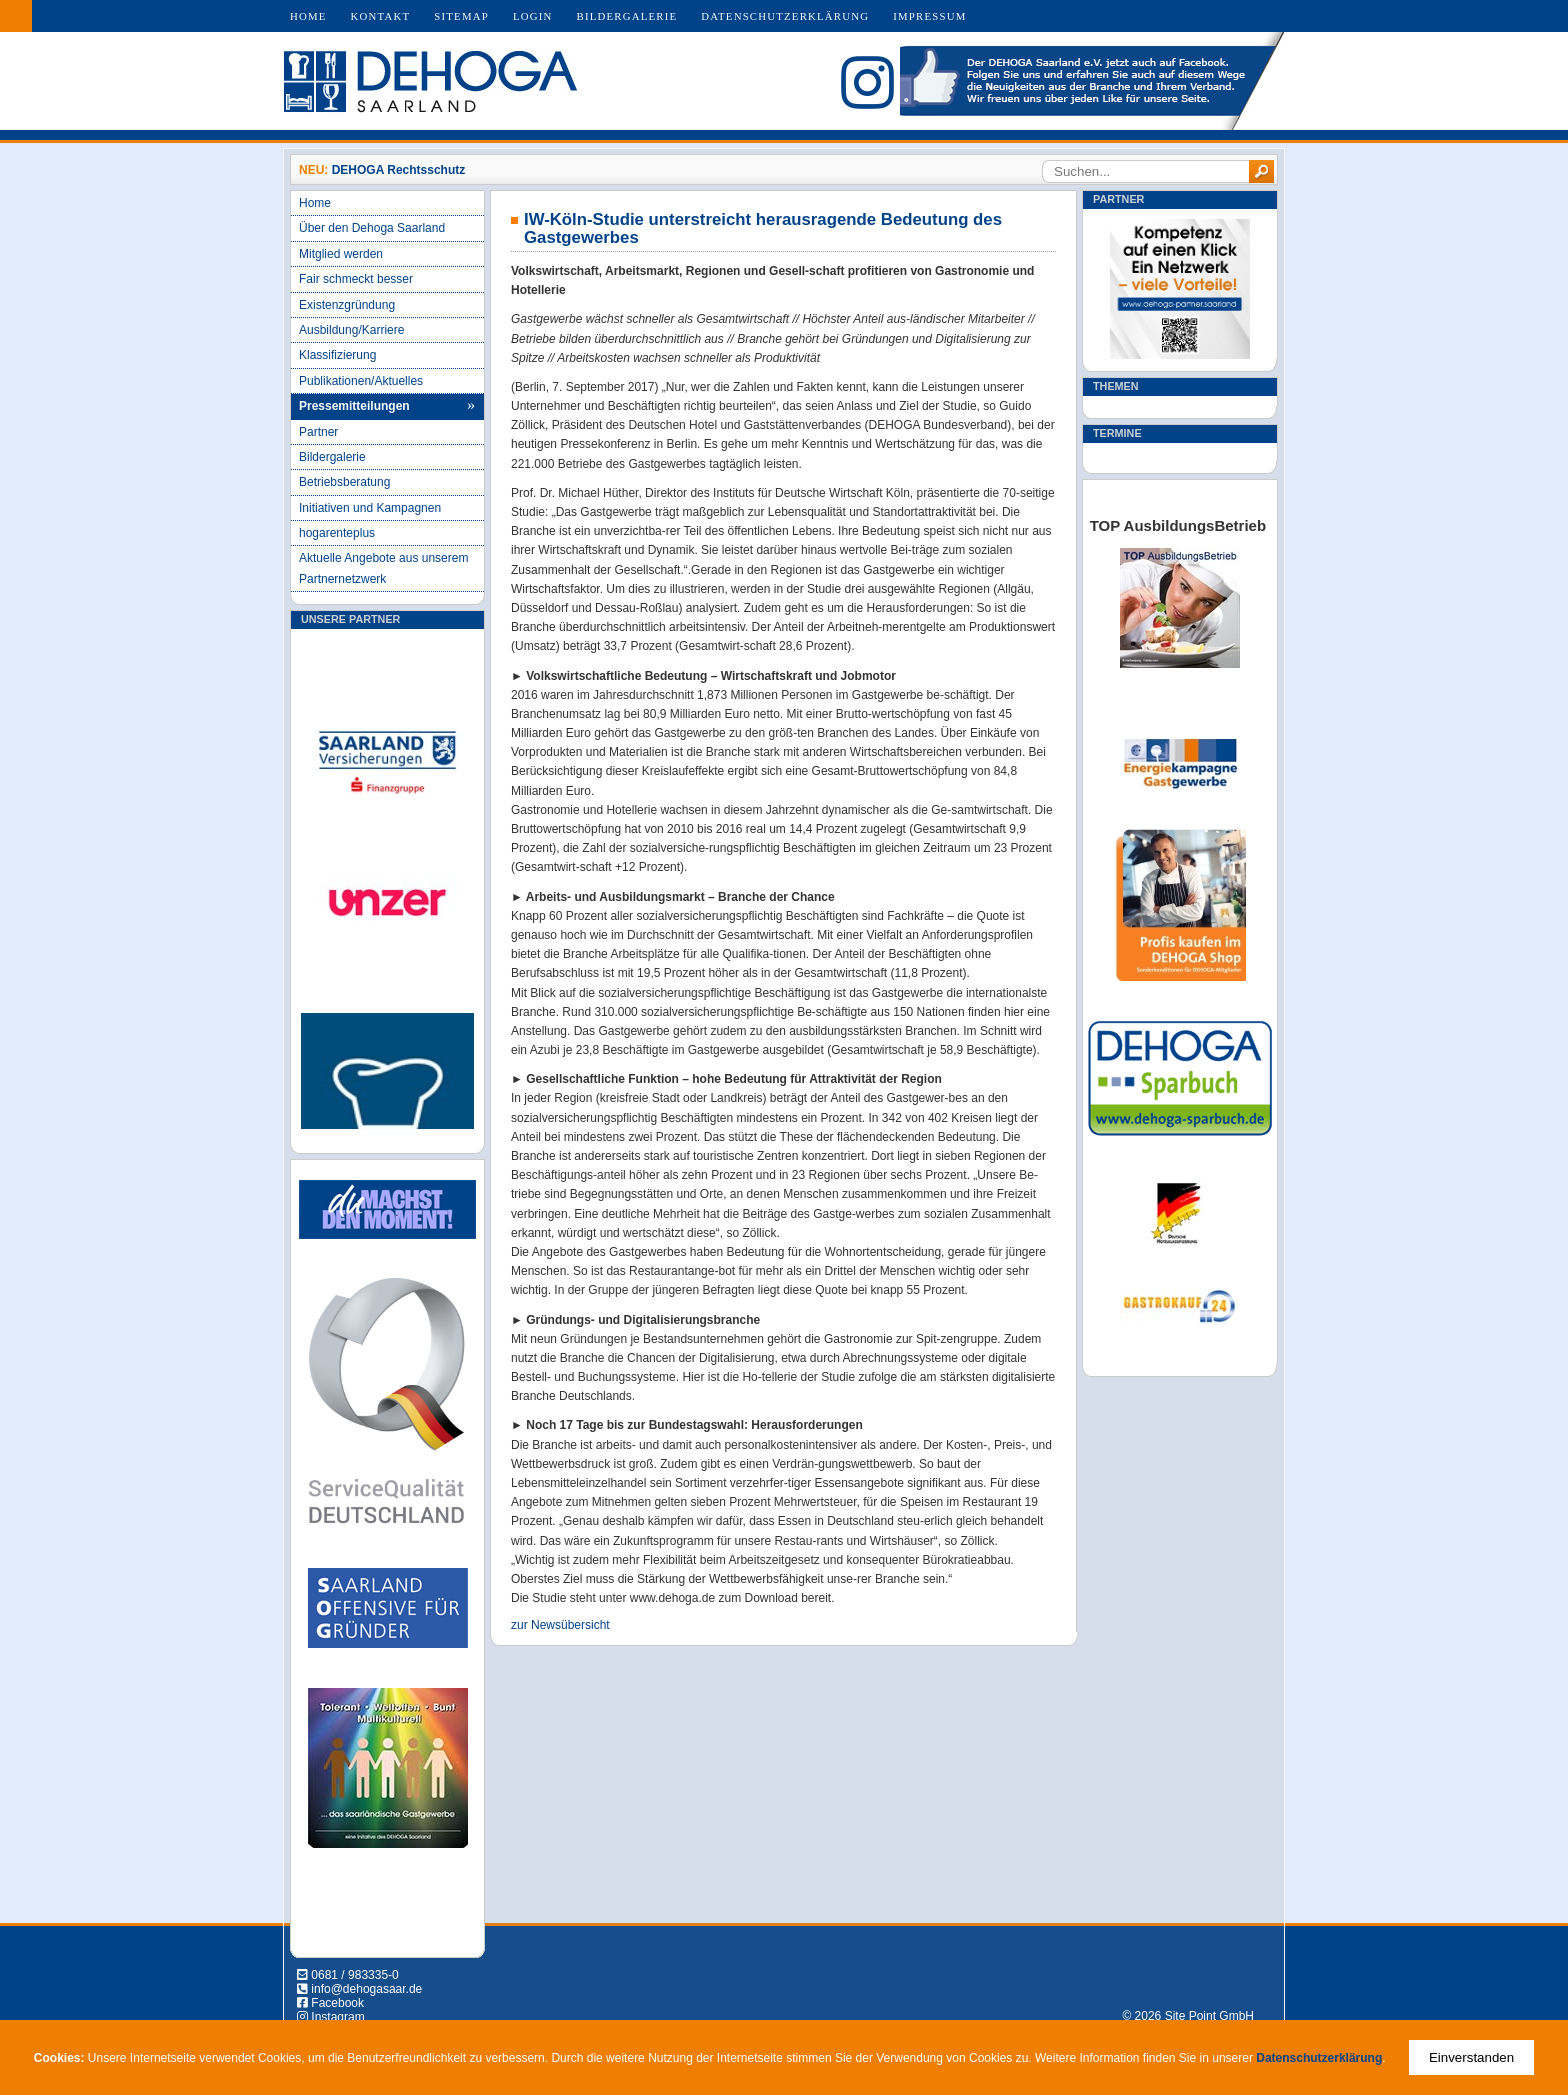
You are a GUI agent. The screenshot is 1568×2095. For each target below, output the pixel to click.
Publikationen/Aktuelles (361, 381)
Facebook (337, 2003)
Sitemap (461, 16)
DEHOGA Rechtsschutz (399, 170)
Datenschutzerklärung (785, 16)
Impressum (929, 16)
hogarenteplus (337, 533)
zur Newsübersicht (560, 1625)
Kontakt (381, 16)
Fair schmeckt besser (356, 279)
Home (308, 16)
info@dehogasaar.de (366, 1989)
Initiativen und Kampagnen (370, 508)
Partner (318, 432)
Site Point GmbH (1209, 2016)
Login (533, 16)
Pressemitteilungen (354, 406)
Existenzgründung (347, 305)
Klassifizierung (337, 355)
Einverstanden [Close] (1471, 2057)
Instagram (337, 2017)
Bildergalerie (627, 16)
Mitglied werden (341, 254)
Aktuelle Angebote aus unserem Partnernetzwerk (383, 568)
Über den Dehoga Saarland (372, 228)
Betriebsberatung (344, 482)
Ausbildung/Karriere (351, 330)
